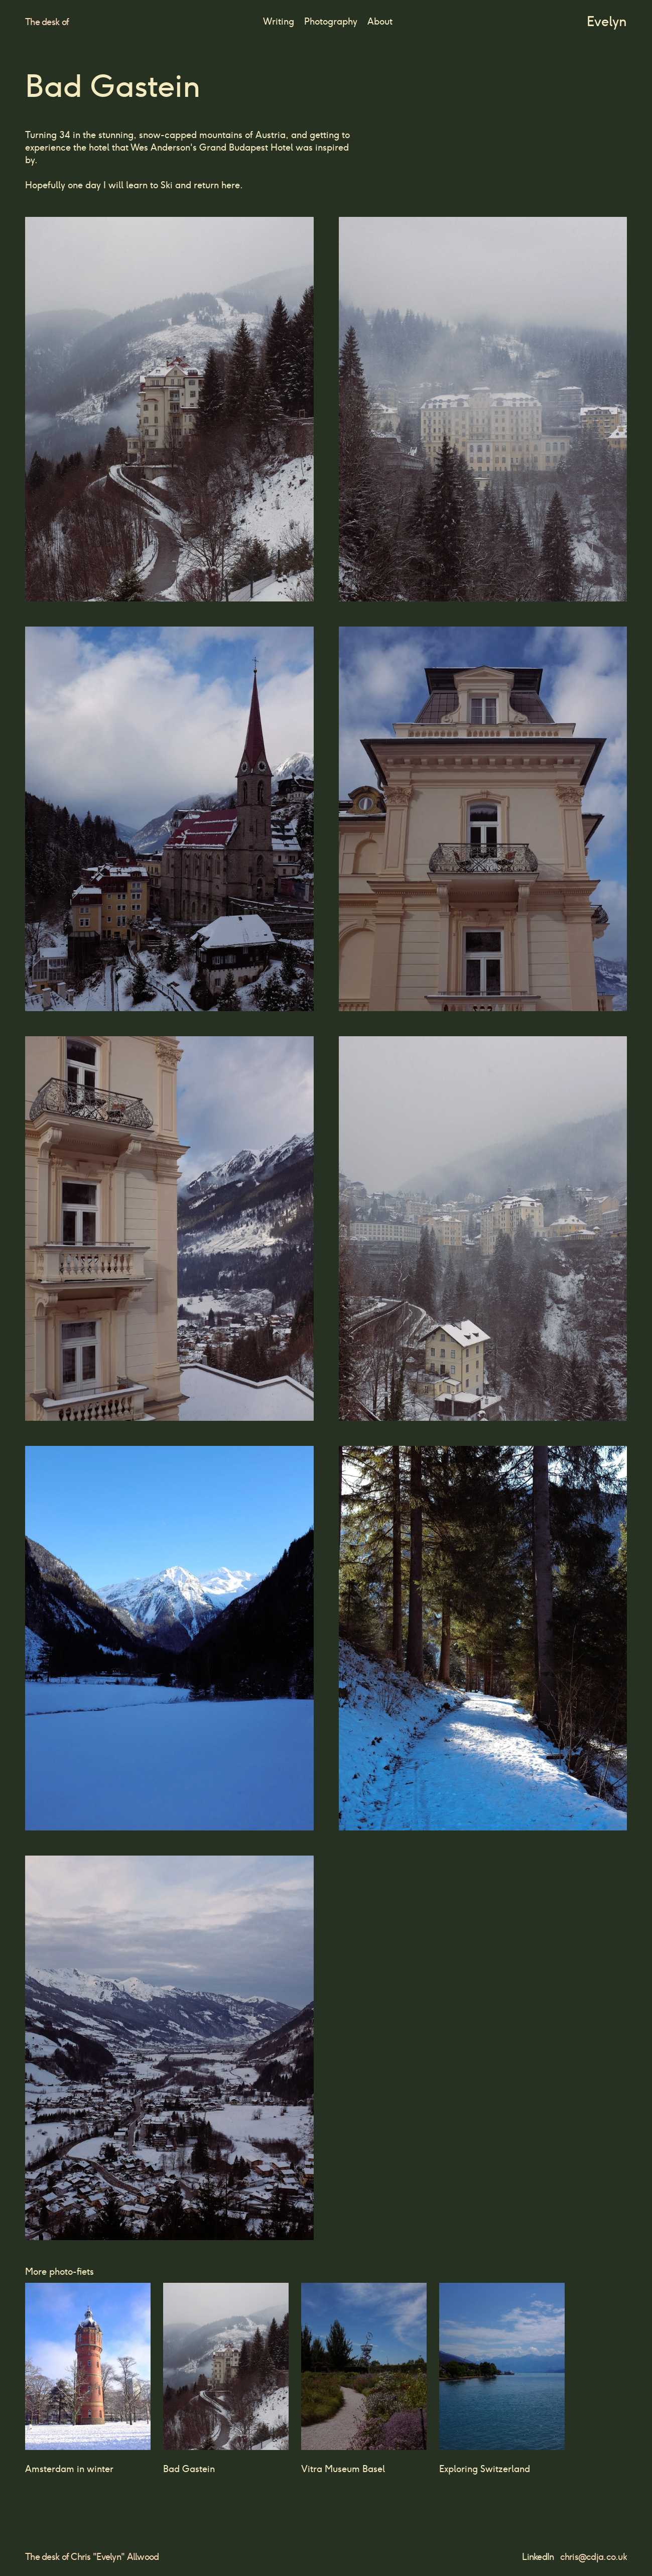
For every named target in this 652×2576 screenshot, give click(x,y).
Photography (330, 21)
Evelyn (607, 21)
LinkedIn (538, 2556)
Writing (278, 21)
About (380, 21)
